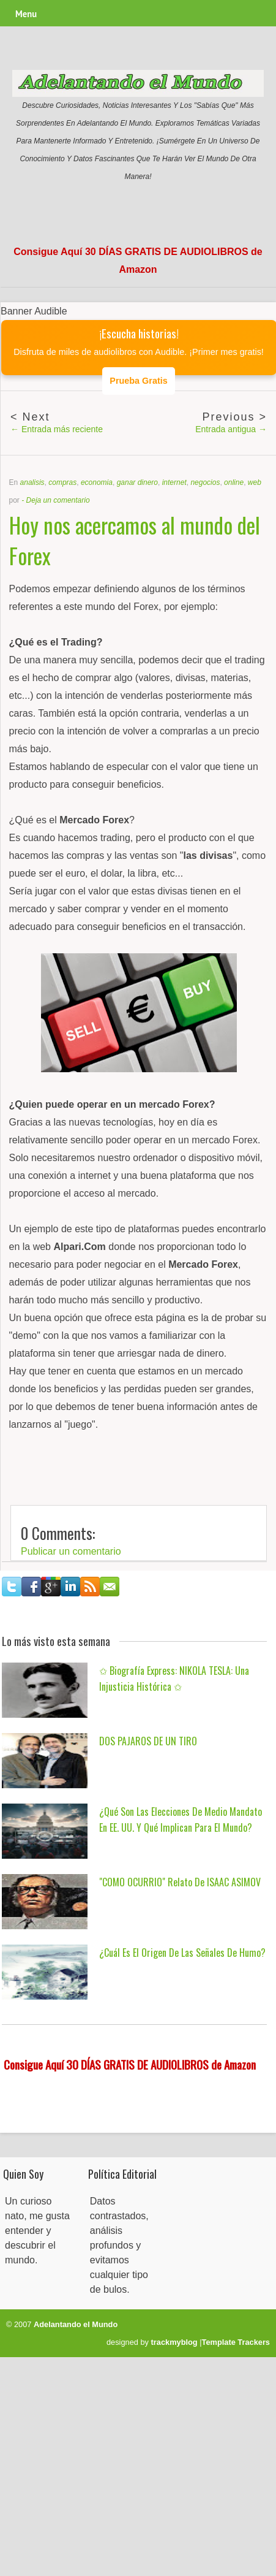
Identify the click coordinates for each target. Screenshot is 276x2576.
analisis (32, 482)
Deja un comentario (58, 500)
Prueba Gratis (138, 381)
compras (62, 482)
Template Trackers (236, 2342)
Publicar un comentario (71, 1551)
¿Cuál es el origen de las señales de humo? (182, 1952)
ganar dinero (137, 482)
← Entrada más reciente (56, 429)
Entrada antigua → (231, 429)
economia (97, 482)
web (254, 482)
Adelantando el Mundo (75, 2324)
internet (174, 482)
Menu (26, 14)
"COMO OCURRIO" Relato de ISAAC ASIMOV (180, 1882)
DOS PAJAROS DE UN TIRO (148, 1741)
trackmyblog (174, 2342)
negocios (205, 482)
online (234, 482)
